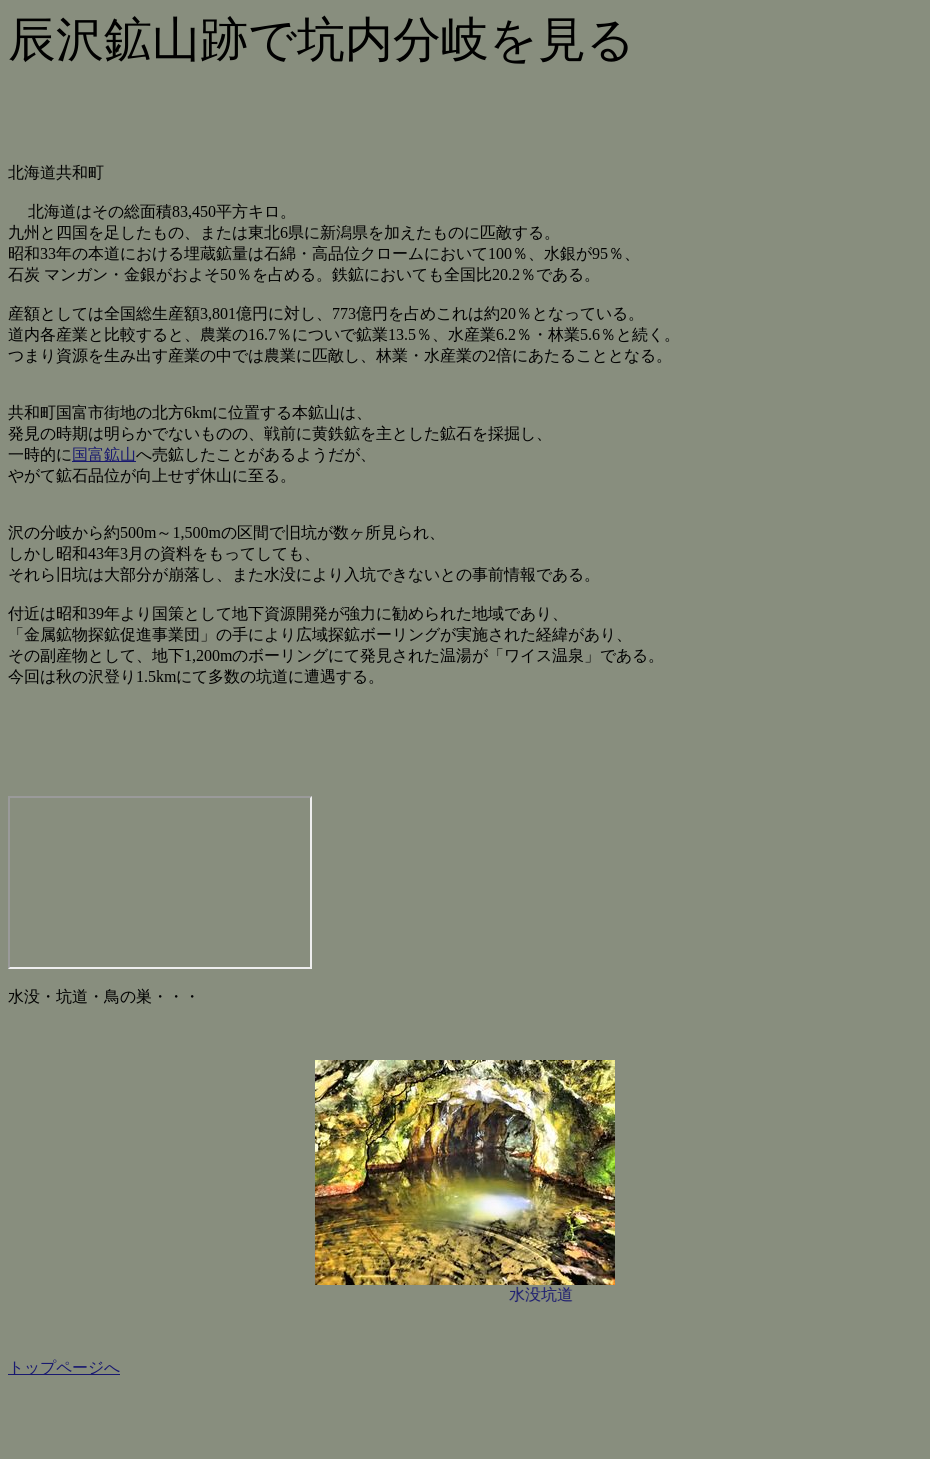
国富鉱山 (104, 454)
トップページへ (64, 1367)
